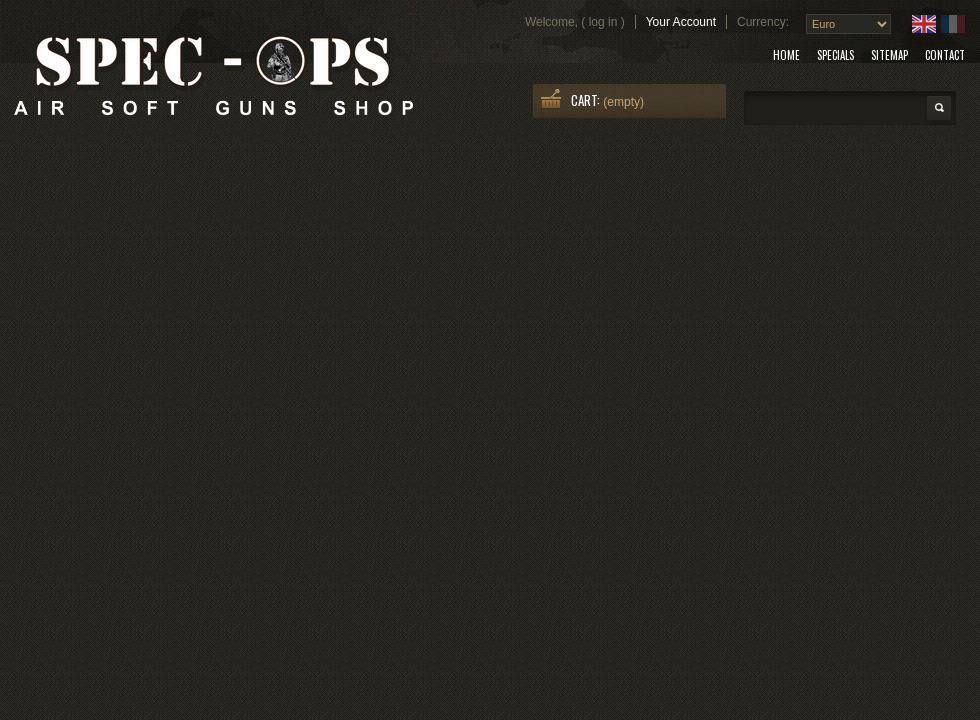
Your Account (681, 22)
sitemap (889, 55)
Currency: (763, 22)
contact (945, 55)
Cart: (585, 100)
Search (939, 108)
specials (835, 55)
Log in (603, 22)
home (786, 55)
